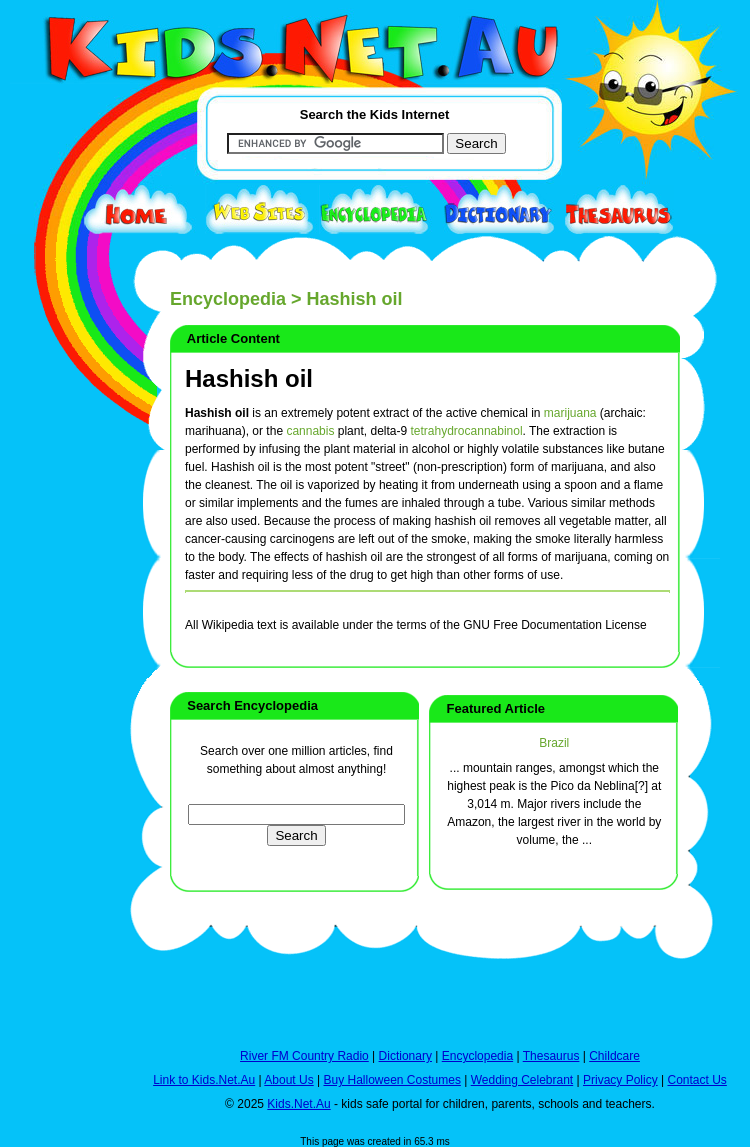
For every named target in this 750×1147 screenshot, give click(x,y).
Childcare (614, 1056)
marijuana (570, 413)
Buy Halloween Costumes (391, 1080)
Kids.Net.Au (298, 1104)
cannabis (310, 431)
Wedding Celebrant (522, 1080)
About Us (288, 1080)
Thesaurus (551, 1056)
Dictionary (405, 1056)
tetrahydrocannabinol (467, 431)
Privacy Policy (620, 1080)
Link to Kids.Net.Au (204, 1080)
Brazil (554, 743)
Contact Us (696, 1080)
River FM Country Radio (304, 1056)
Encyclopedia (228, 299)
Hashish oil (249, 378)
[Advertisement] (60, 732)
